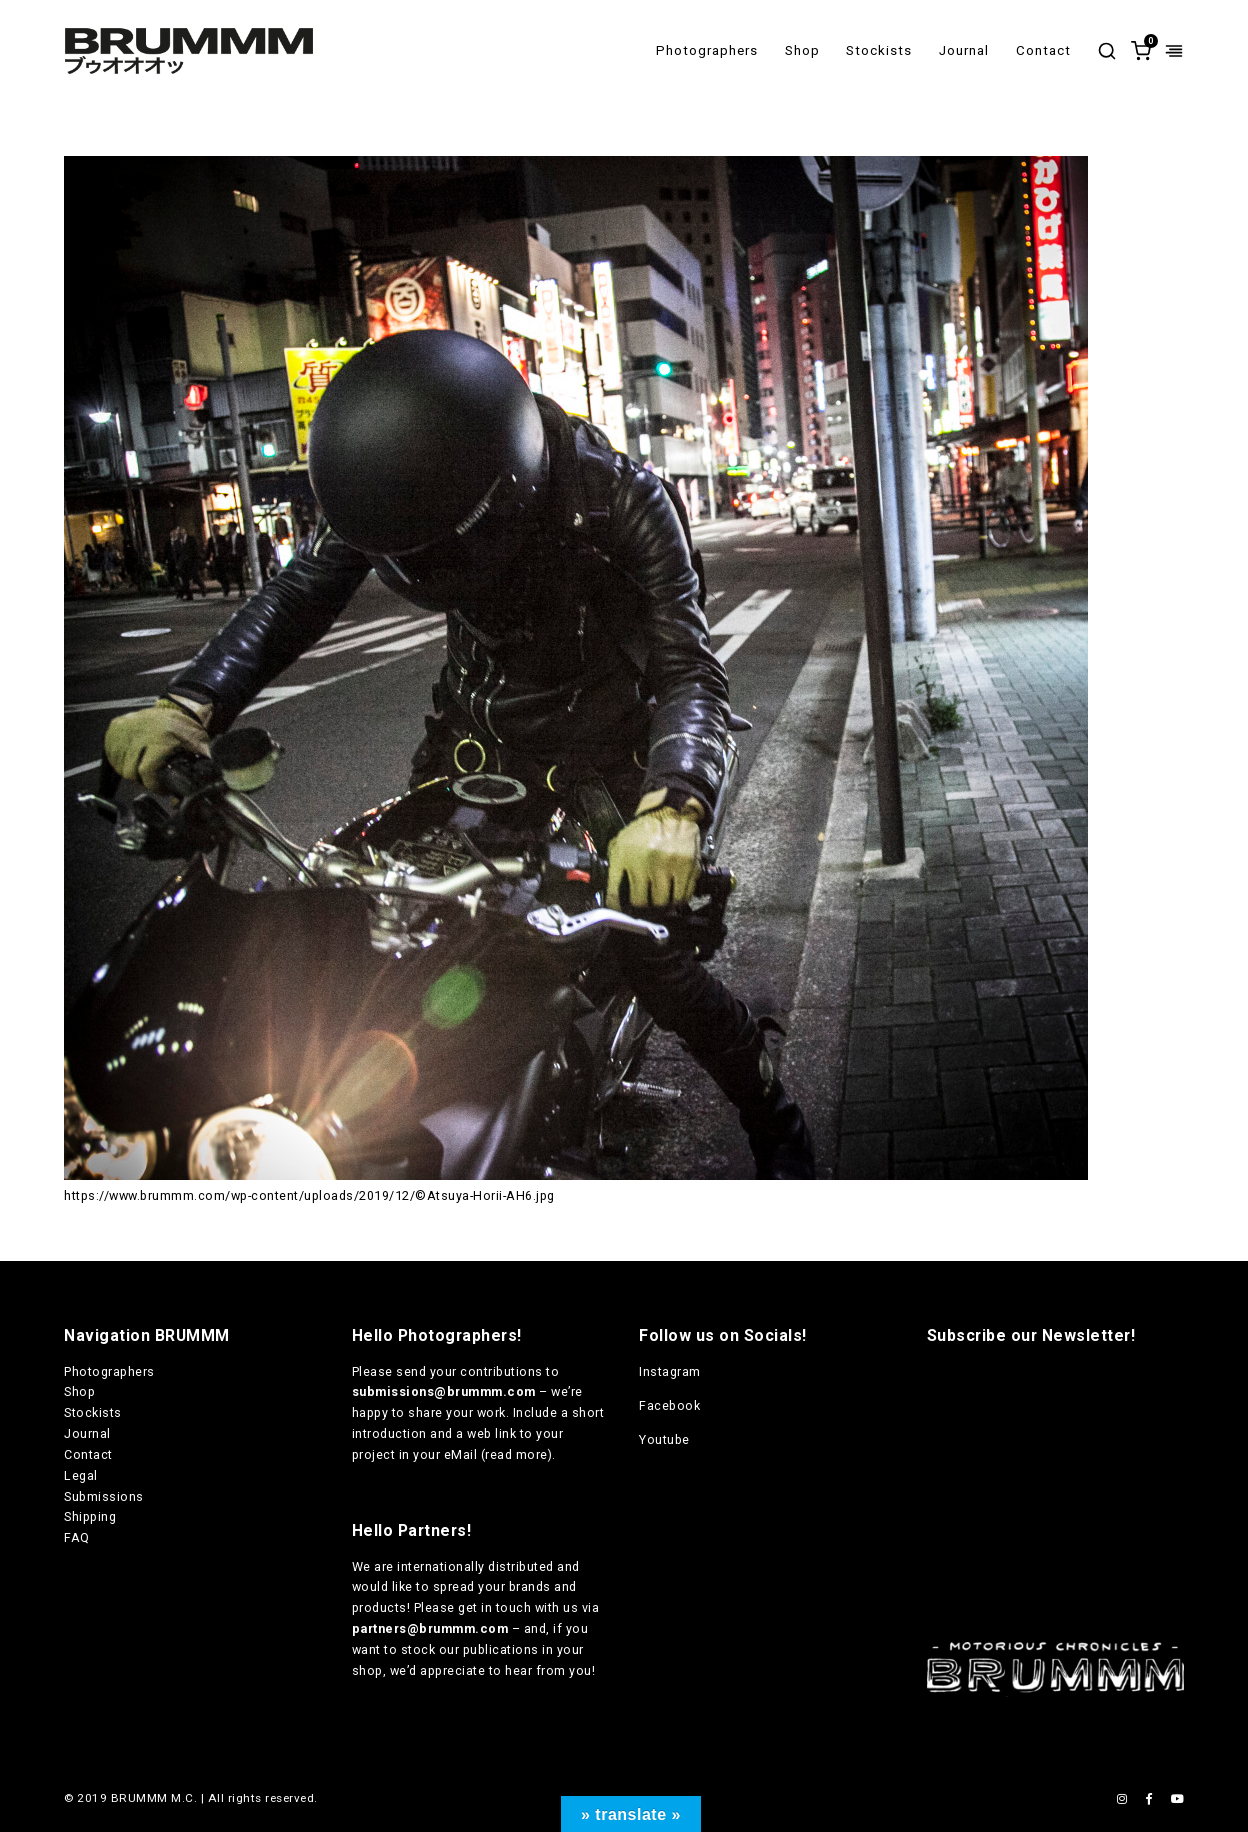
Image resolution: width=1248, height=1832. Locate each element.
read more (516, 1454)
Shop (802, 50)
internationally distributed (475, 1566)
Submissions (104, 1496)
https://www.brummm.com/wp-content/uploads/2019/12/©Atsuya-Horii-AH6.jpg (309, 1195)
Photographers (707, 50)
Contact (1043, 50)
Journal (964, 50)
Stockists (879, 50)
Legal (81, 1475)
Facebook (669, 1405)
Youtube (664, 1439)
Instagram (670, 1371)
